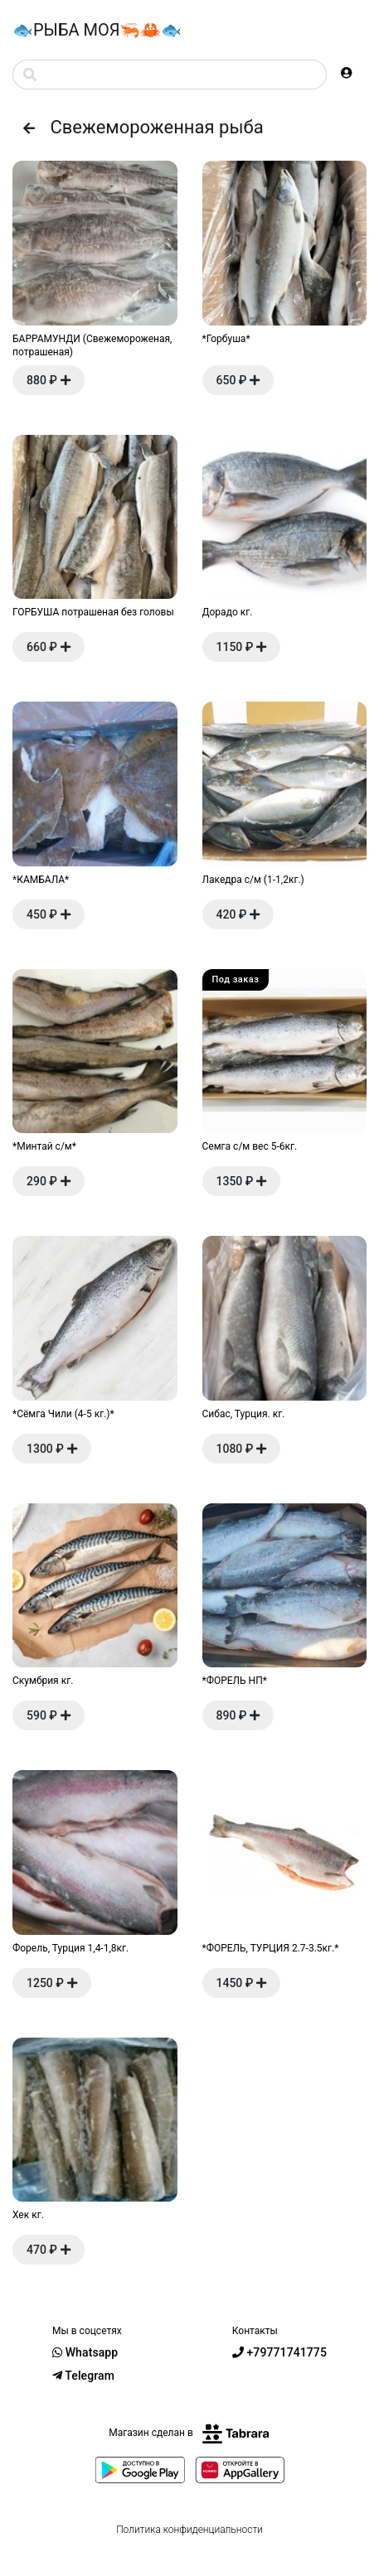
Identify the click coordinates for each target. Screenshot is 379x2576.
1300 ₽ (52, 1448)
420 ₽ (238, 914)
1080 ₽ (241, 1448)
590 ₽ (48, 1715)
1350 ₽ (241, 1181)
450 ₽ (48, 914)
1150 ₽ (241, 647)
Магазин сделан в (189, 2433)
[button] (347, 73)
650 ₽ (238, 380)
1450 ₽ (241, 1983)
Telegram (83, 2375)
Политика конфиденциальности (189, 2529)
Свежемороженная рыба (138, 127)
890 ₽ (238, 1715)
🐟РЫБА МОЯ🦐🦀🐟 (97, 30)
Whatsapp (85, 2352)
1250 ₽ (52, 1983)
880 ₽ (48, 380)
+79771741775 (279, 2352)
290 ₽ (48, 1181)
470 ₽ (48, 2249)
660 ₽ (48, 647)
